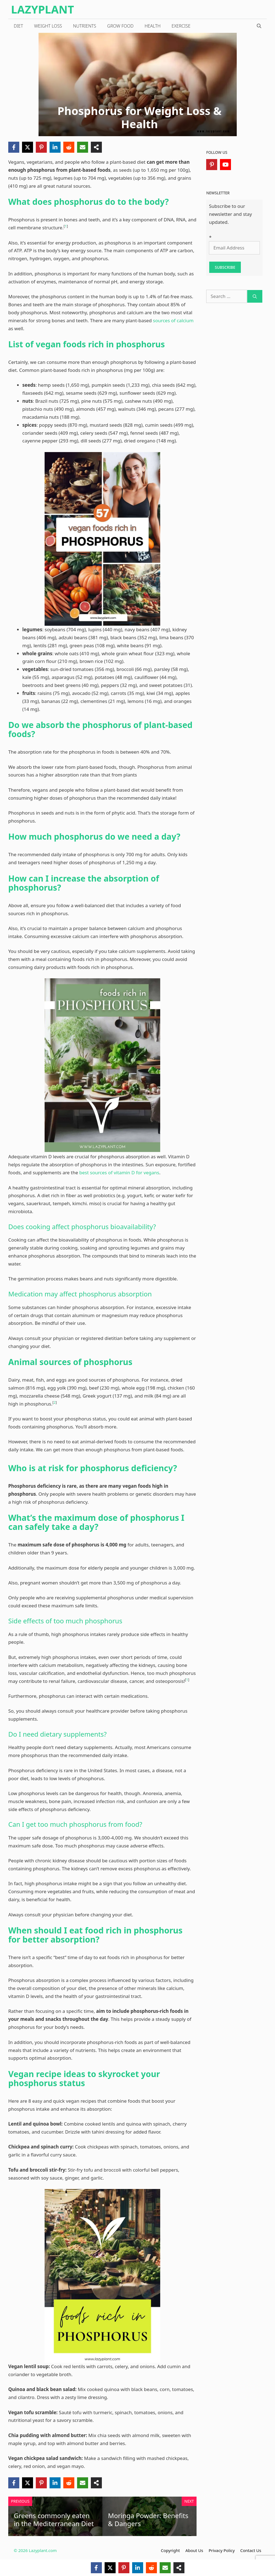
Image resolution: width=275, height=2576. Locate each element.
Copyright (170, 2550)
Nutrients (84, 26)
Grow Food (120, 26)
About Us (194, 2550)
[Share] (96, 147)
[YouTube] (225, 164)
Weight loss (48, 26)
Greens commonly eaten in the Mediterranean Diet (54, 2519)
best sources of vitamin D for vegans (119, 1172)
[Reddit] (68, 147)
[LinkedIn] (55, 147)
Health (152, 26)
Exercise (180, 26)
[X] (27, 147)
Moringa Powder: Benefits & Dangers (148, 2519)
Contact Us (250, 2550)
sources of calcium (173, 320)
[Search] (255, 296)
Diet (18, 26)
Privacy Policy (222, 2550)
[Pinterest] (41, 147)
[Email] (82, 147)
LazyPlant (42, 9)
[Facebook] (13, 147)
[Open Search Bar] (259, 26)
